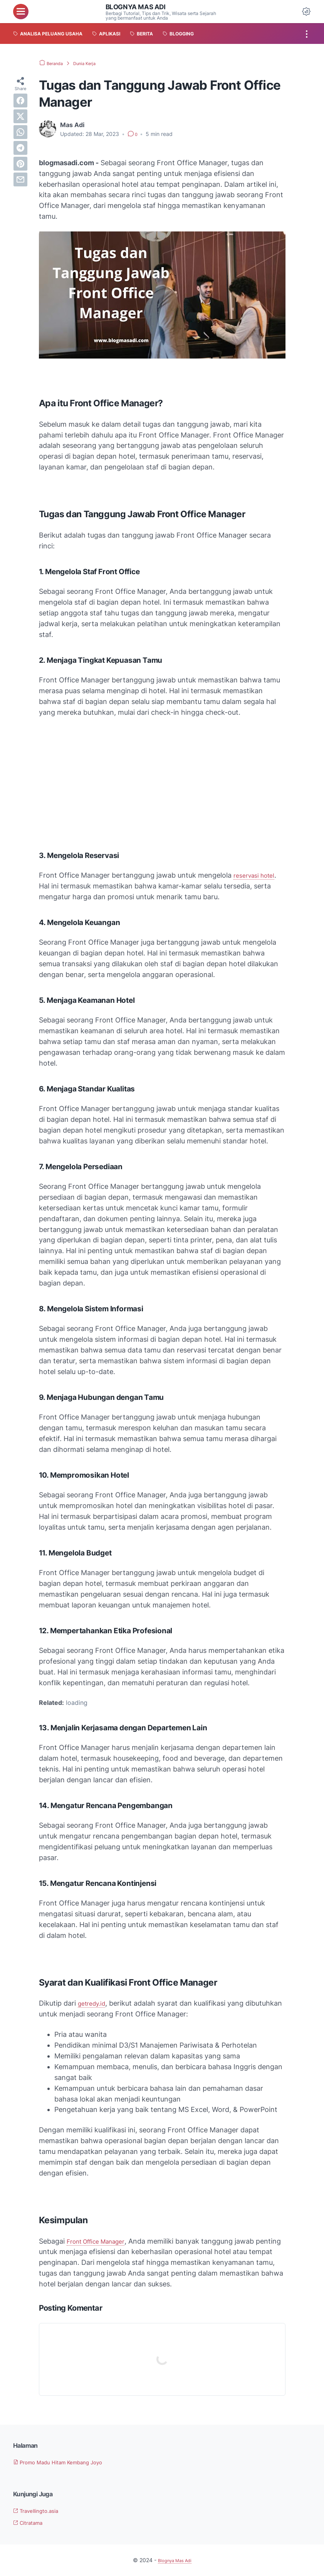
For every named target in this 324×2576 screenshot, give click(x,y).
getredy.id (94, 2003)
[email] (20, 179)
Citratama (31, 2522)
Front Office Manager (102, 2241)
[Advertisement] (162, 781)
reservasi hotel (257, 875)
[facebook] (20, 100)
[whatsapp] (20, 132)
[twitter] (20, 116)
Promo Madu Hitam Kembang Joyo (68, 2462)
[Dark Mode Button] (306, 11)
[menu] (21, 11)
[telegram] (20, 148)
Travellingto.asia (41, 2510)
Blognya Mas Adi (141, 6)
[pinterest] (20, 164)
